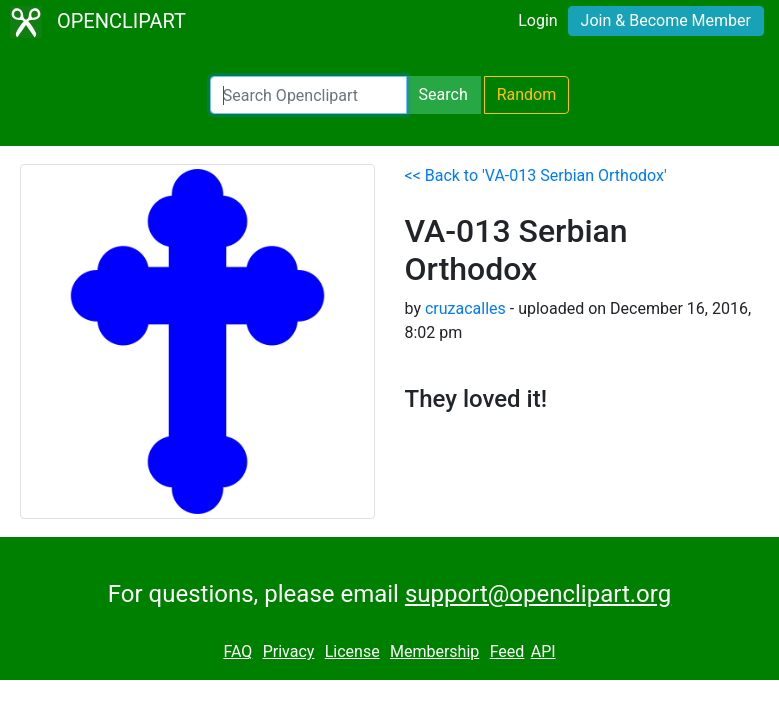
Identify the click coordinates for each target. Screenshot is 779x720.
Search (443, 94)
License (352, 651)
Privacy (289, 651)
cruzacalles (465, 308)
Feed (507, 651)
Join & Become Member (666, 20)
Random (527, 94)
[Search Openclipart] (308, 95)
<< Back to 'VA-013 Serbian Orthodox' (536, 175)
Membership (434, 651)
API (543, 651)
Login (537, 20)
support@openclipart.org (538, 594)
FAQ (237, 651)
